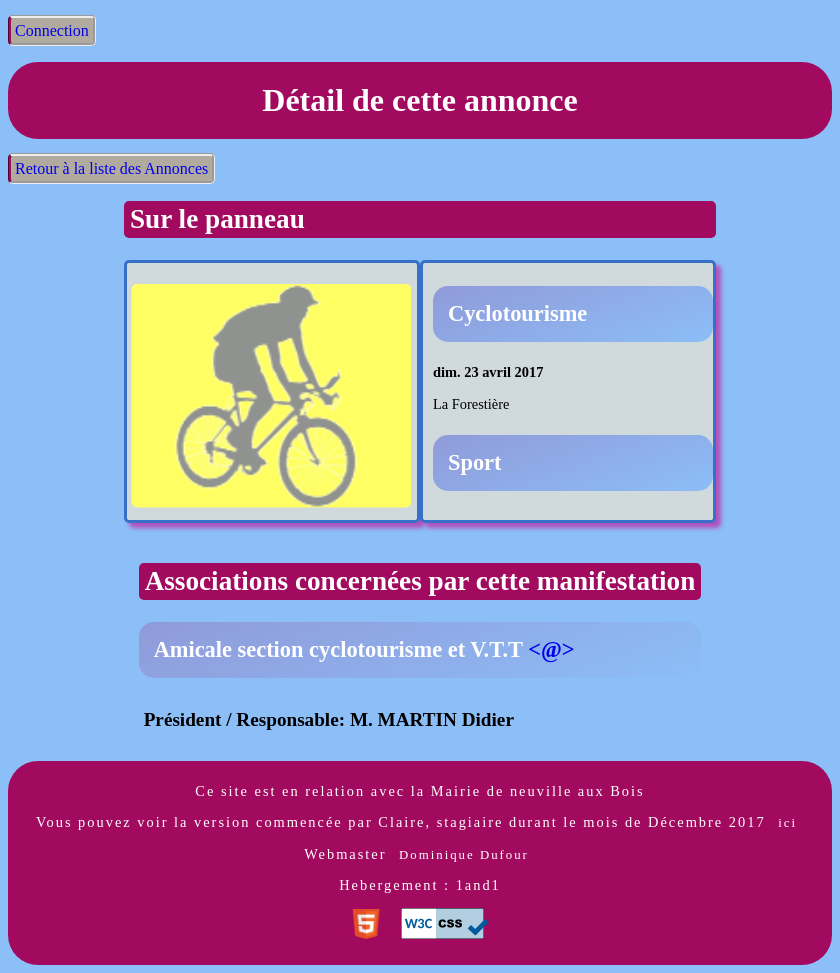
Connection (52, 30)
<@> (551, 649)
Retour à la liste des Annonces (111, 168)
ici (787, 823)
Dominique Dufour (464, 855)
